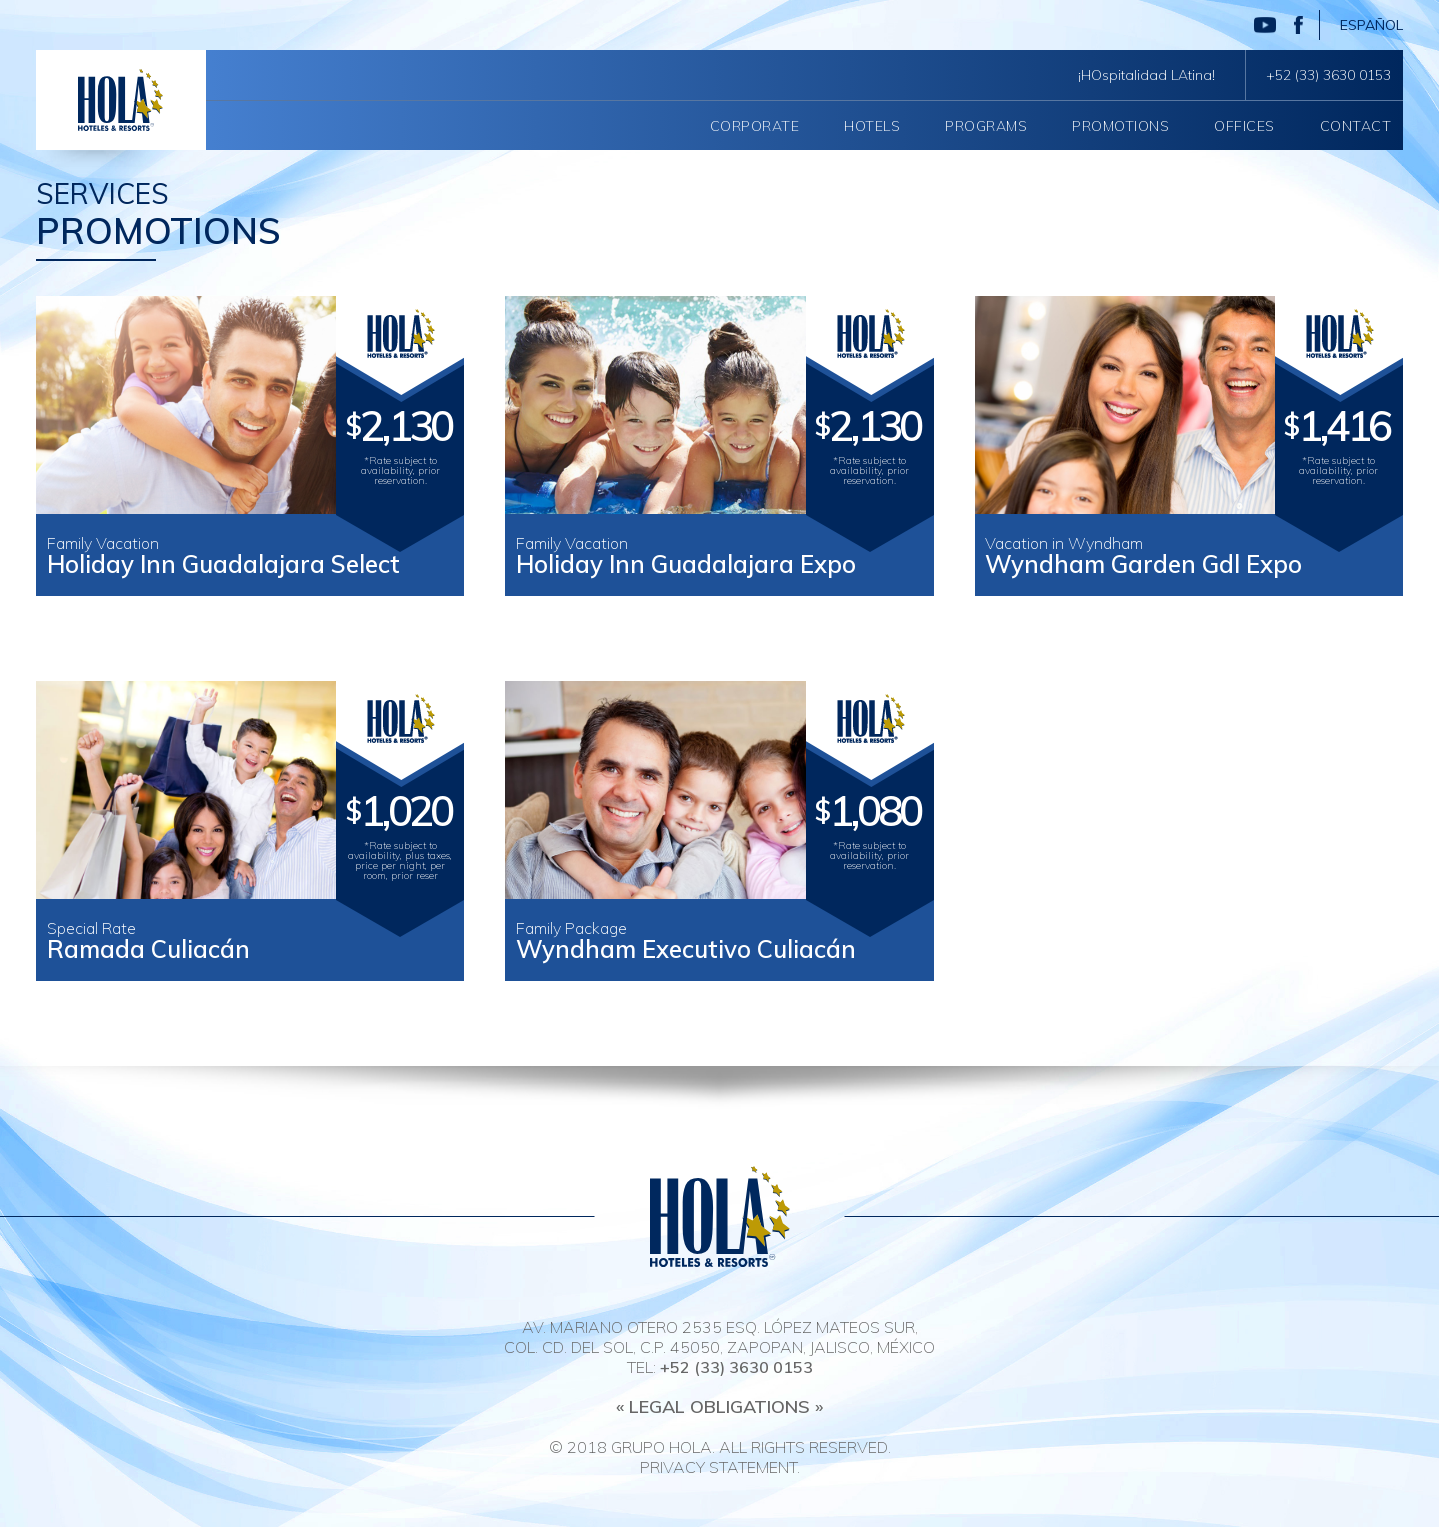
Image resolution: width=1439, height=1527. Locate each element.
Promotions (1120, 126)
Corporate (755, 126)
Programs (986, 126)
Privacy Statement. (720, 1467)
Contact (1356, 126)
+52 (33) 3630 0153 (1328, 75)
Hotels (872, 126)
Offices (1244, 126)
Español (1371, 25)
